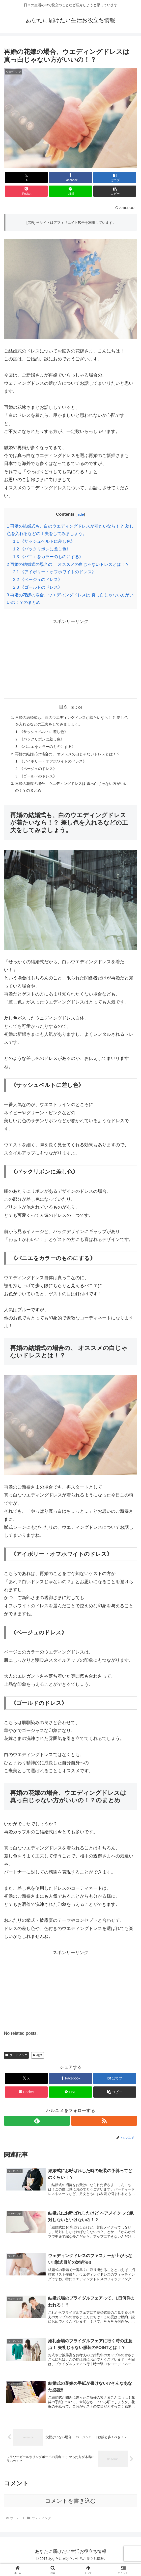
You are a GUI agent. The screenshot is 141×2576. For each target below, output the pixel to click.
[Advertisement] (70, 656)
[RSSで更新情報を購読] (104, 2128)
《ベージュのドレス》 (37, 579)
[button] (115, 191)
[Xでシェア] (26, 177)
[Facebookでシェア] (70, 177)
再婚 (37, 2062)
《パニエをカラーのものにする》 (48, 556)
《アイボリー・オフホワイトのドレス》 (54, 572)
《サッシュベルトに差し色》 (44, 541)
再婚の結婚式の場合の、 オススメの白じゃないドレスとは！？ (68, 564)
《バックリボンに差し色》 (42, 549)
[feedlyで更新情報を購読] (37, 2128)
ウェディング (16, 2062)
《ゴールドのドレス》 (37, 587)
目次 (63, 706)
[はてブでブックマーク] (115, 177)
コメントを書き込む (70, 2511)
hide (80, 514)
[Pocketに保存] (26, 191)
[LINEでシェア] (70, 191)
